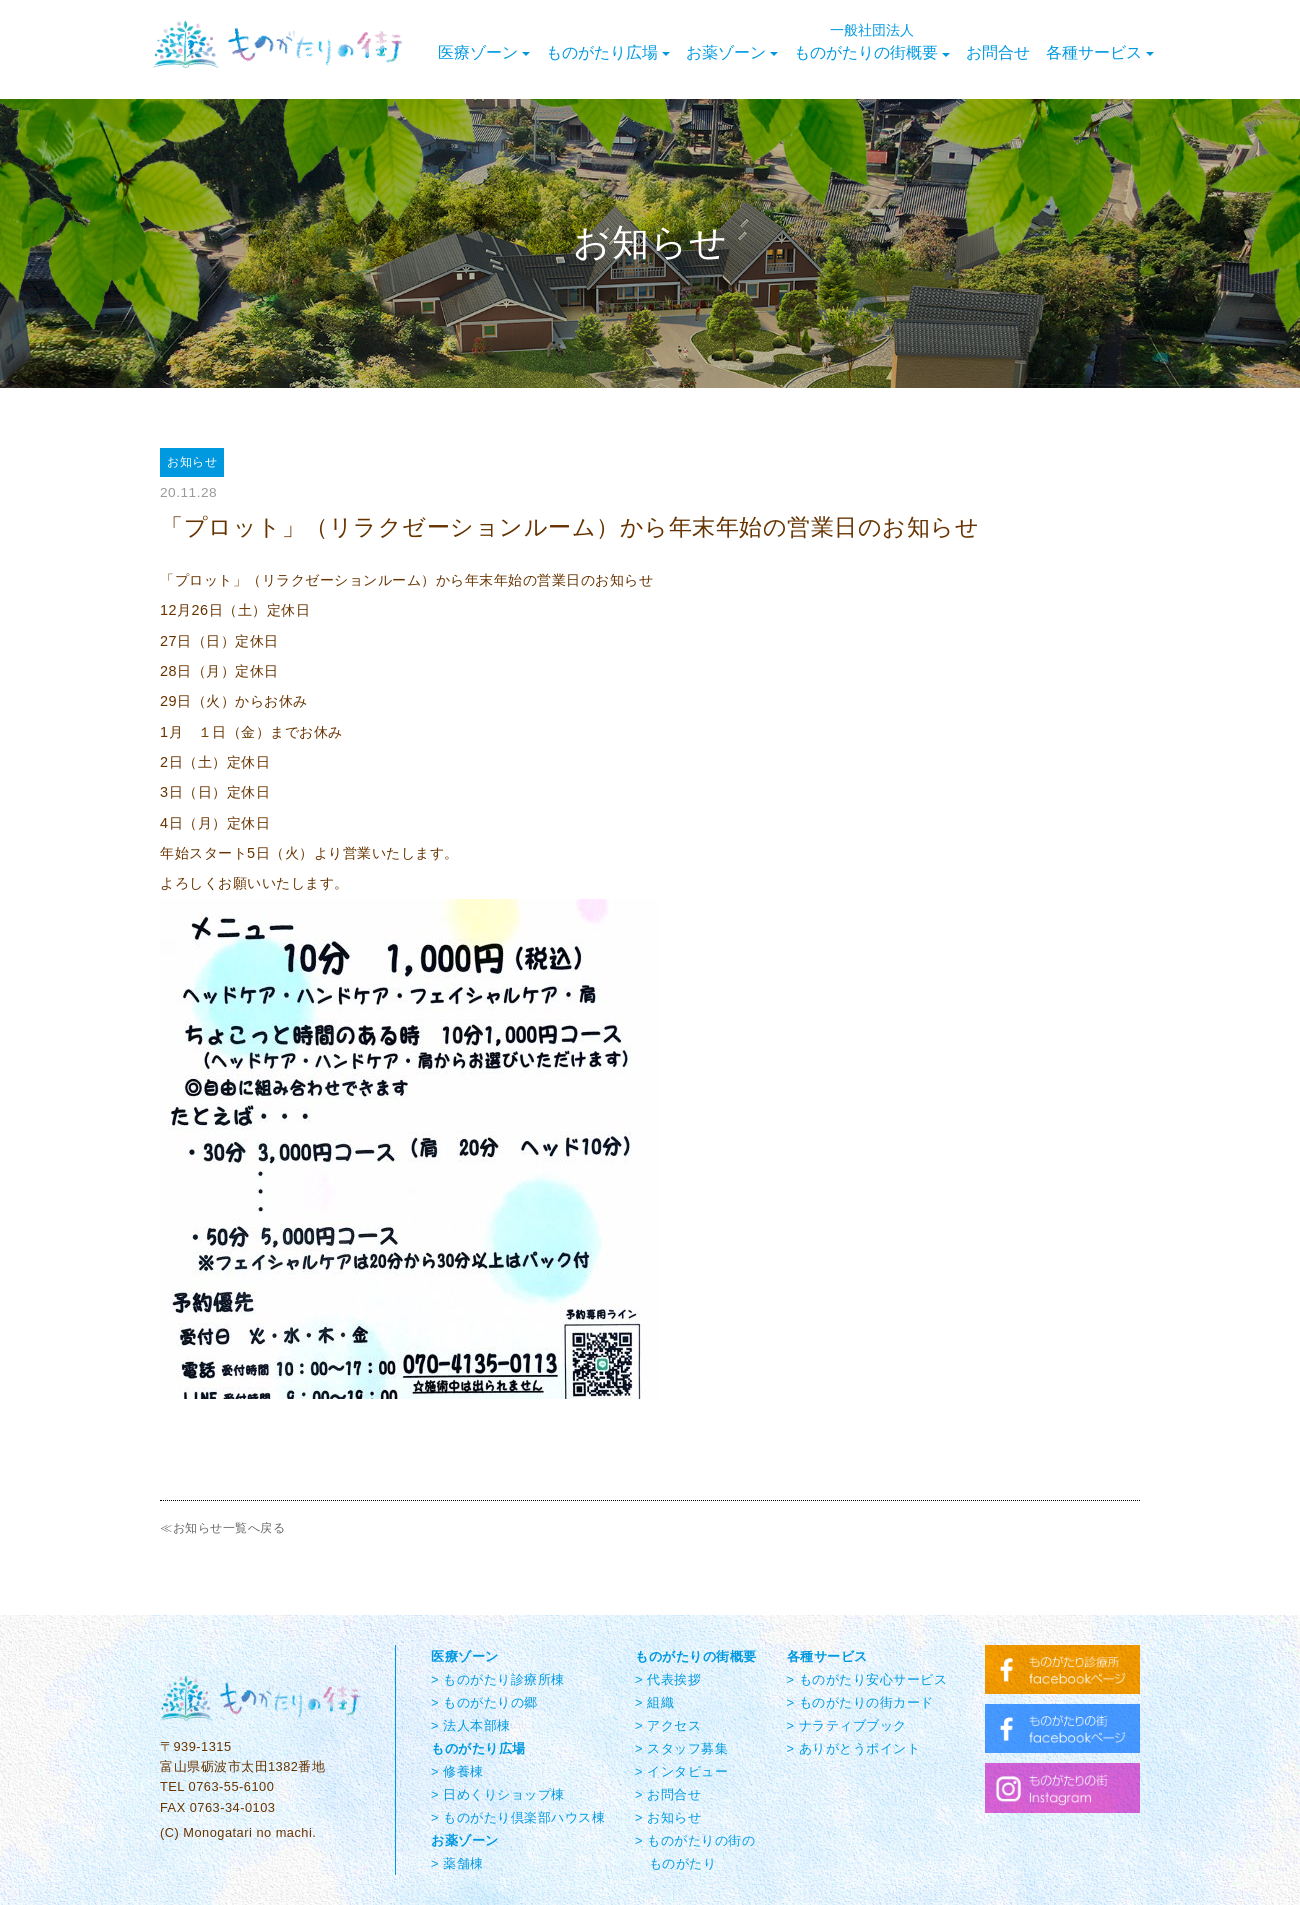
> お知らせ (668, 1817)
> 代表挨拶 (668, 1679)
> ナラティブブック (847, 1725)
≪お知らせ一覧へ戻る (222, 1528)
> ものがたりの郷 (484, 1702)
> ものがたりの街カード (860, 1702)
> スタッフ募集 (681, 1748)
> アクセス (668, 1725)
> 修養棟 (457, 1771)
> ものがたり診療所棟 (498, 1679)
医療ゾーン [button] (484, 52)
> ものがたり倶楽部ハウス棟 (518, 1817)
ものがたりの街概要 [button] (872, 42)
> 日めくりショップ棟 (498, 1794)
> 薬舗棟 (457, 1863)
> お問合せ (668, 1794)
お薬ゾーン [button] (732, 52)
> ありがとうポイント (854, 1748)
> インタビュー (681, 1771)
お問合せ (998, 52)
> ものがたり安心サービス (867, 1679)
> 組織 (654, 1702)
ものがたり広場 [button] (608, 52)
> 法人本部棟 (471, 1725)
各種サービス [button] (1100, 52)
